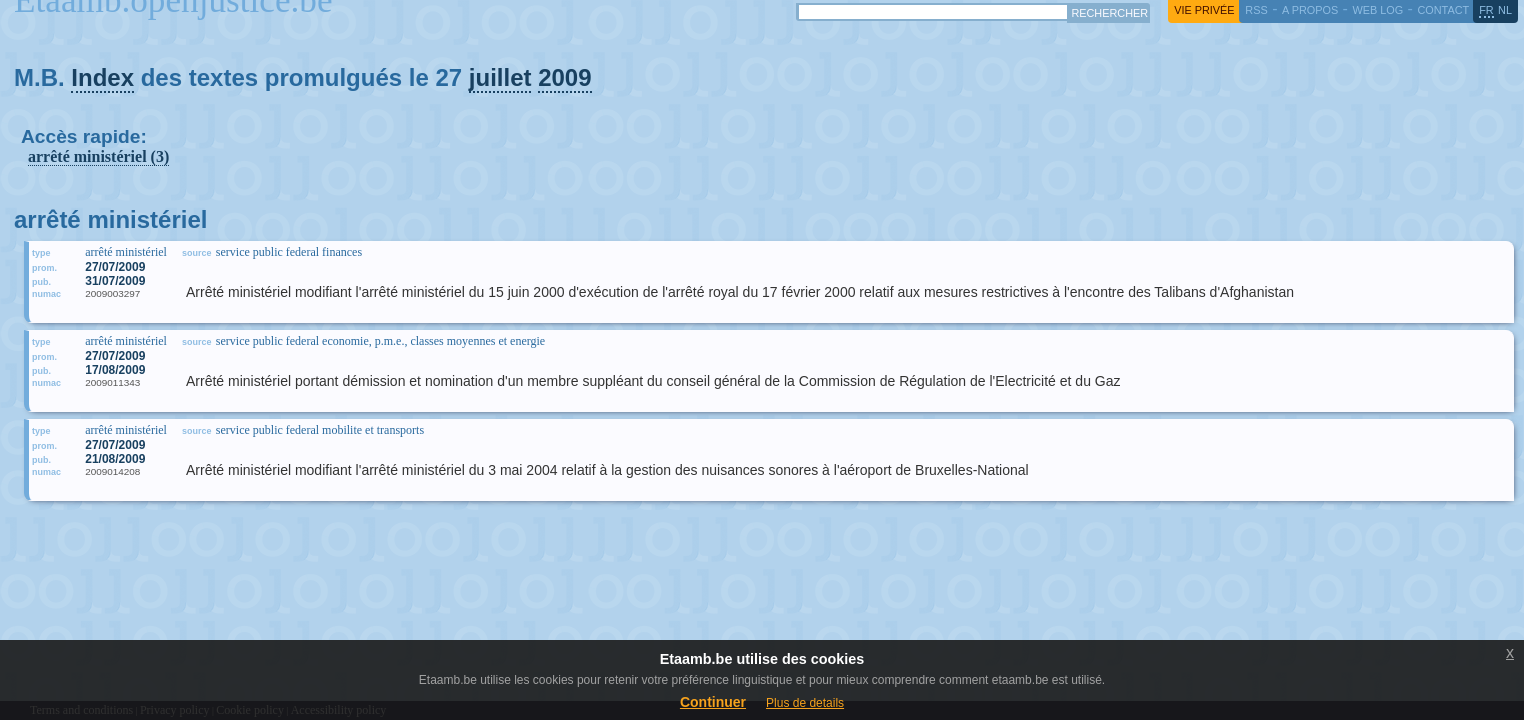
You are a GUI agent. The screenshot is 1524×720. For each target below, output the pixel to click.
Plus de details (805, 703)
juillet (500, 77)
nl (1505, 10)
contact (1443, 10)
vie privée (1204, 10)
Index (102, 77)
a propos (1310, 10)
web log (1377, 10)
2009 (564, 77)
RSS (1256, 10)
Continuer (713, 702)
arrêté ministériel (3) (98, 156)
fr (1486, 10)
